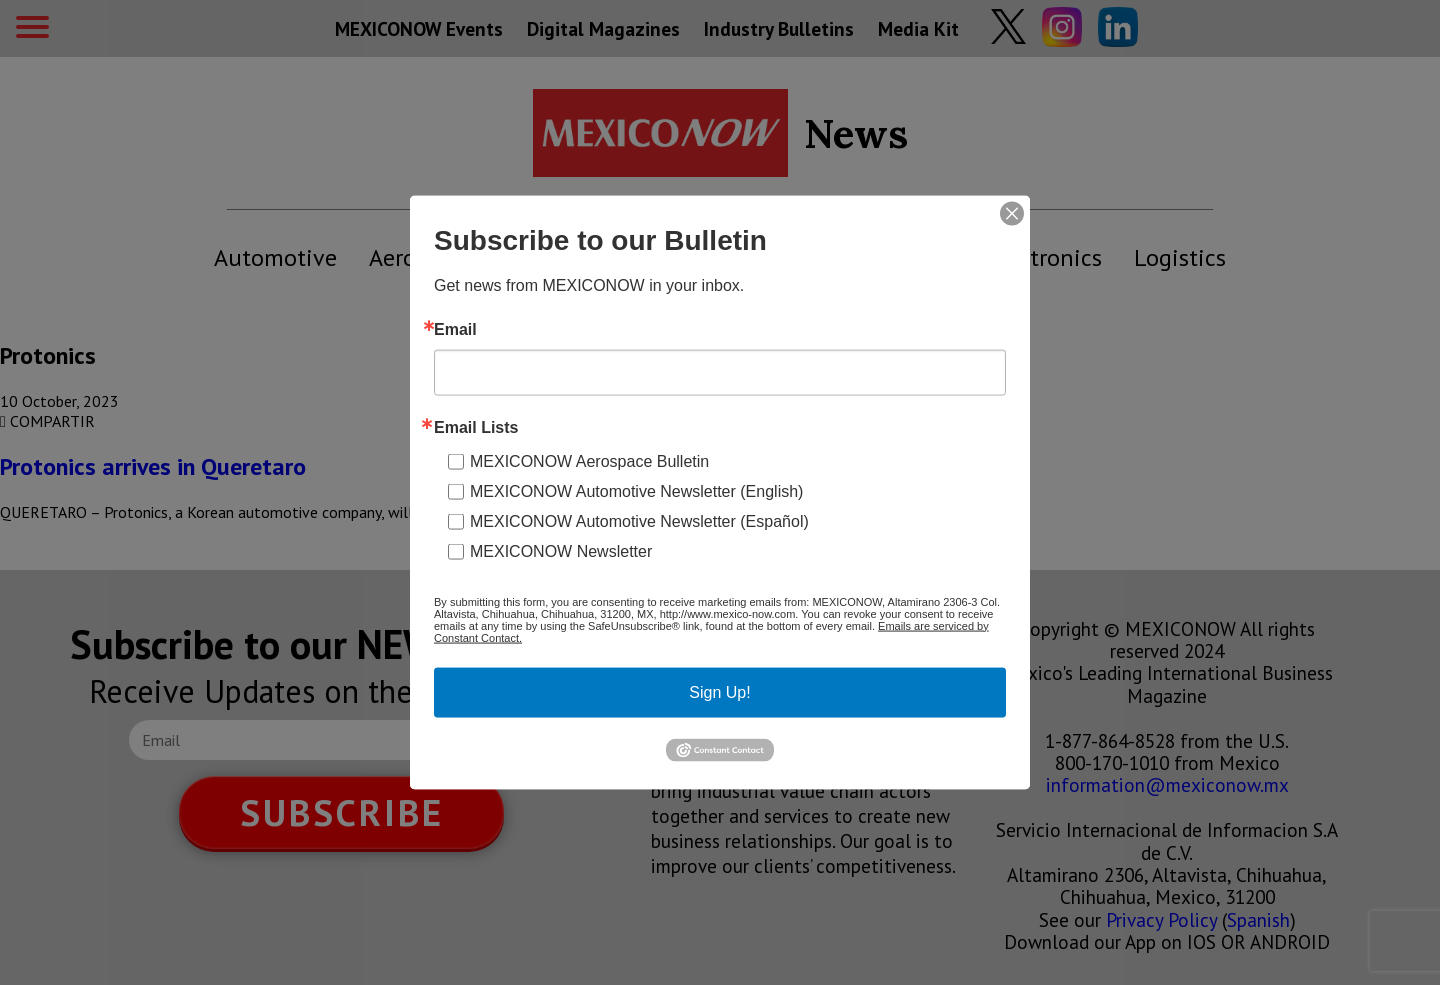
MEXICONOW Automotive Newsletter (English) (636, 490)
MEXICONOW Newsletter (561, 550)
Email (455, 329)
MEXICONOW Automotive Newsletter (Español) (639, 520)
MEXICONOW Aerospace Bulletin (589, 460)
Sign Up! (719, 691)
